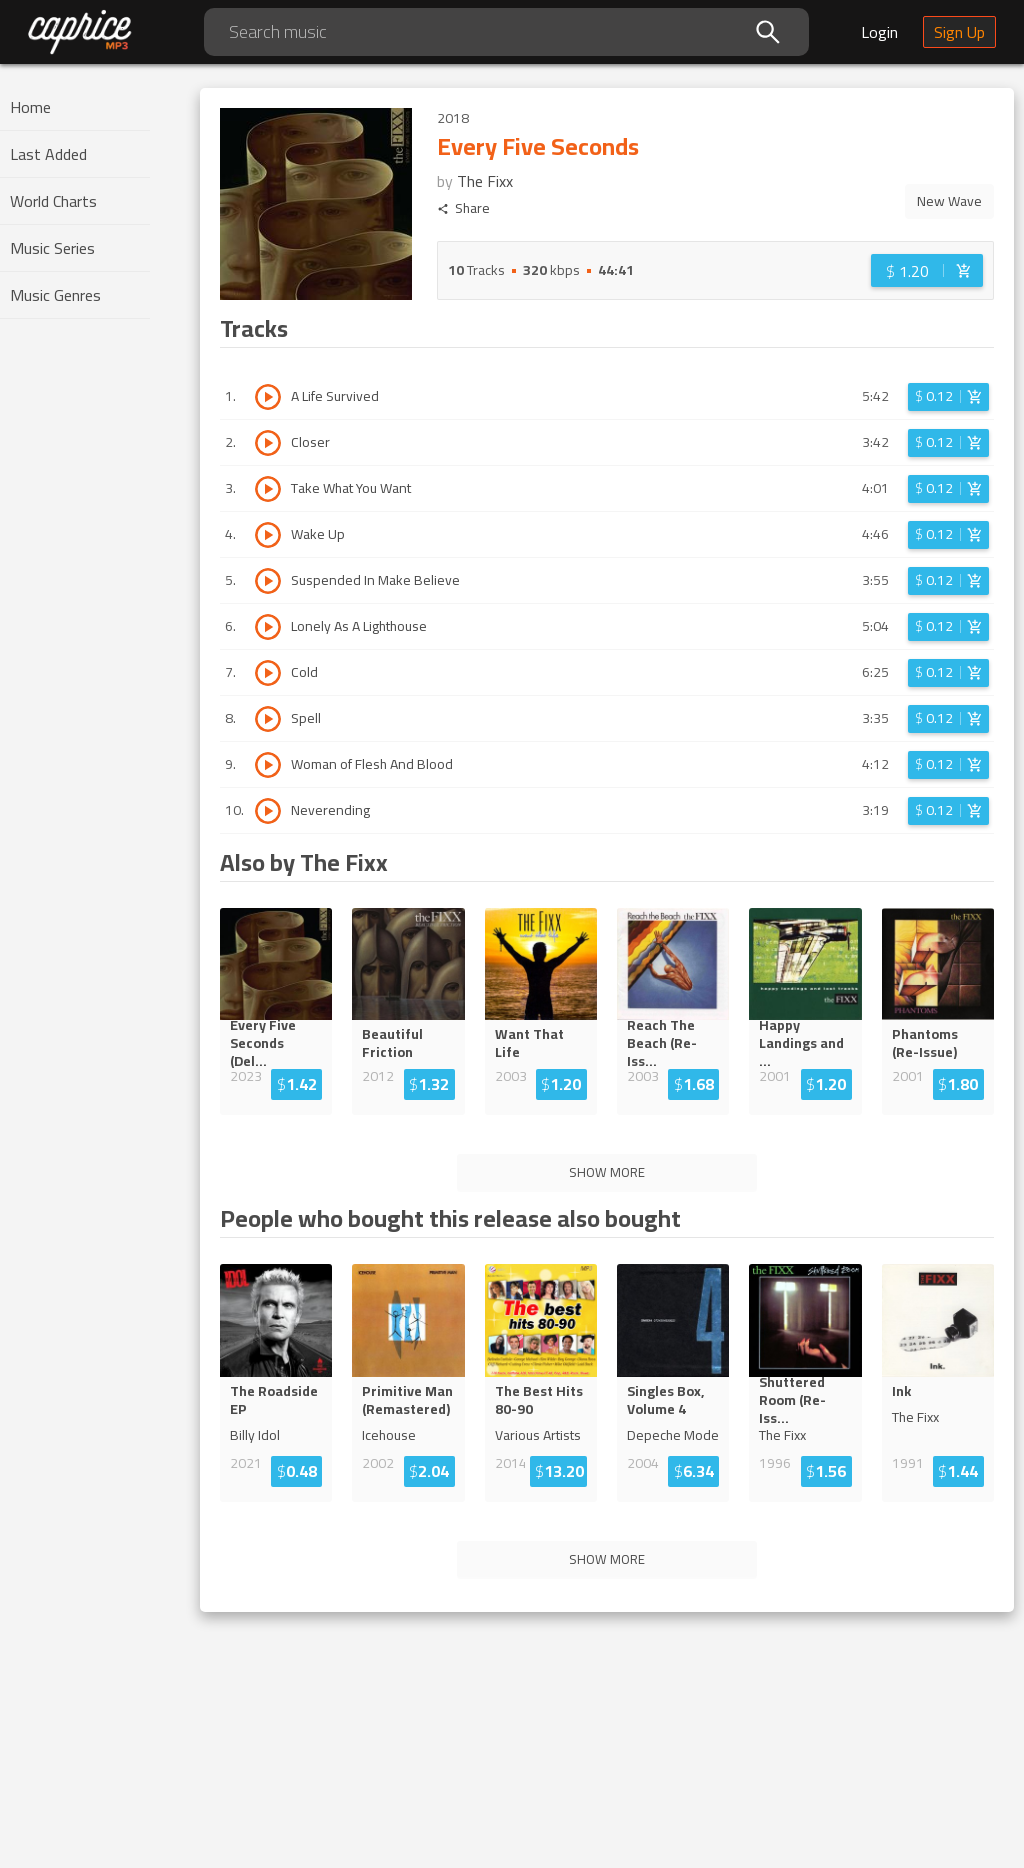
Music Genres (55, 295)
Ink (901, 1391)
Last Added (48, 154)
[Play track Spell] (268, 719)
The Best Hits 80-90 (539, 1400)
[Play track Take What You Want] (268, 489)
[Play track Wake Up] (268, 535)
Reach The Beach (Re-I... (670, 1043)
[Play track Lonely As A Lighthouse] (268, 627)
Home (30, 107)
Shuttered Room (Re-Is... (804, 1400)
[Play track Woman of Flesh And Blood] (268, 765)
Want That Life (529, 1043)
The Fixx (485, 181)
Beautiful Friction (392, 1043)
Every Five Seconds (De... (275, 1043)
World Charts (53, 201)
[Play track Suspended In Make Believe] (268, 581)
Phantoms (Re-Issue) (925, 1043)
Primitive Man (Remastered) (407, 1400)
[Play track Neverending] (268, 811)
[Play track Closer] (268, 443)
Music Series (52, 248)
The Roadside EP (274, 1400)
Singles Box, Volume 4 (665, 1400)
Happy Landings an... (803, 1043)
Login (879, 32)
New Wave (949, 201)
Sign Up (959, 32)
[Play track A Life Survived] (268, 397)
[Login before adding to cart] (927, 270)
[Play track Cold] (268, 673)
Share (463, 208)
